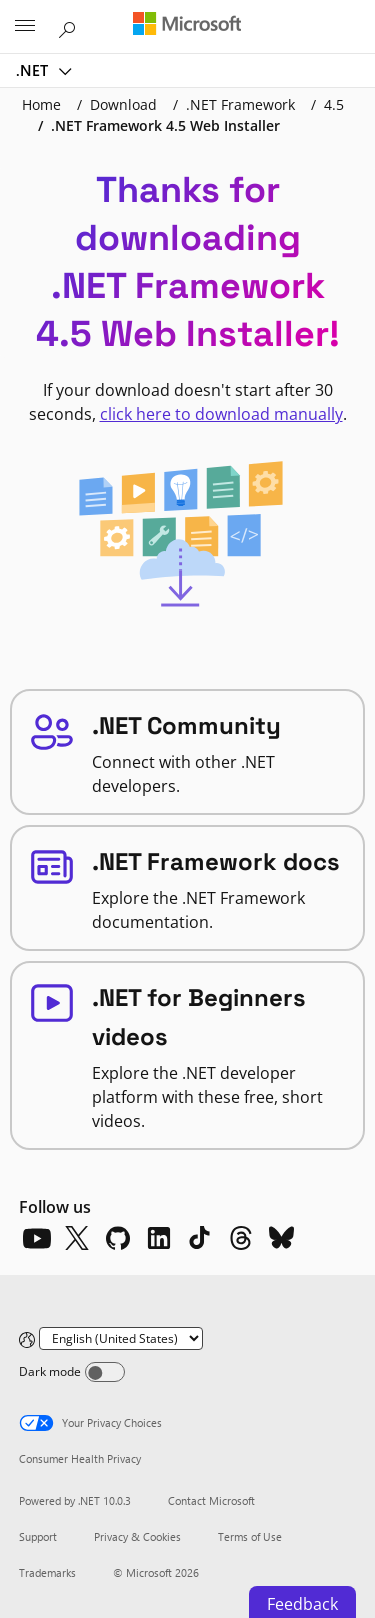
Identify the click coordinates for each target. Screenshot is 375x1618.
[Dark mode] (105, 1372)
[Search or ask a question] (70, 26)
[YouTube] (36, 1238)
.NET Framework (240, 104)
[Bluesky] (282, 1238)
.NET (34, 70)
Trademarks (47, 1572)
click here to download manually (221, 414)
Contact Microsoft (211, 1500)
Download (123, 104)
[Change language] (121, 1338)
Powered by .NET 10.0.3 (75, 1500)
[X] (77, 1238)
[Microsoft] (187, 25)
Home (41, 104)
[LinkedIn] (159, 1238)
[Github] (118, 1238)
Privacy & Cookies (137, 1536)
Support (38, 1536)
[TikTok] (200, 1238)
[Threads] (241, 1238)
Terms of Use (250, 1536)
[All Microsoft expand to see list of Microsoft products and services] (25, 27)
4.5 (334, 104)
